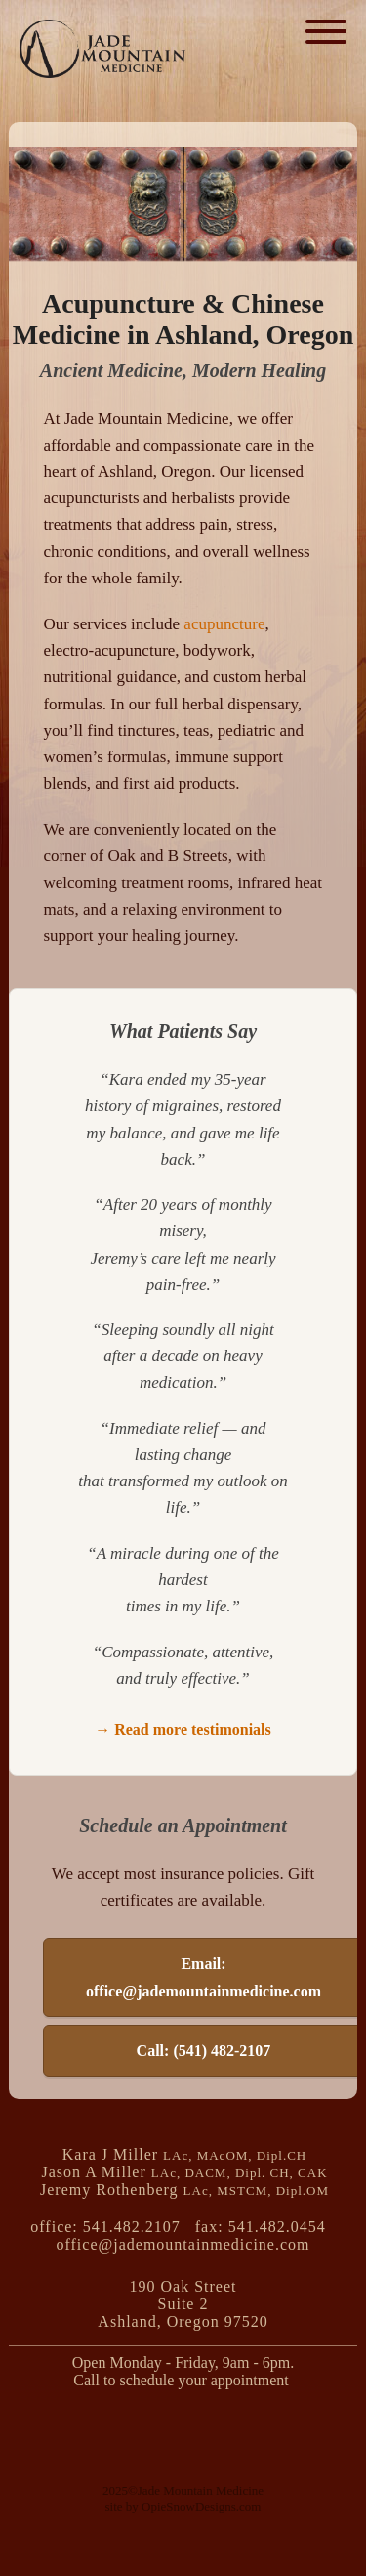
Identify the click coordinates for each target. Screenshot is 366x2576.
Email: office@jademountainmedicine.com (203, 1976)
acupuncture (223, 624)
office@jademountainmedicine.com (182, 2244)
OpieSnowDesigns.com (201, 2506)
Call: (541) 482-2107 (204, 2050)
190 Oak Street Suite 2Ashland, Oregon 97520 (182, 2304)
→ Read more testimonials (183, 1729)
